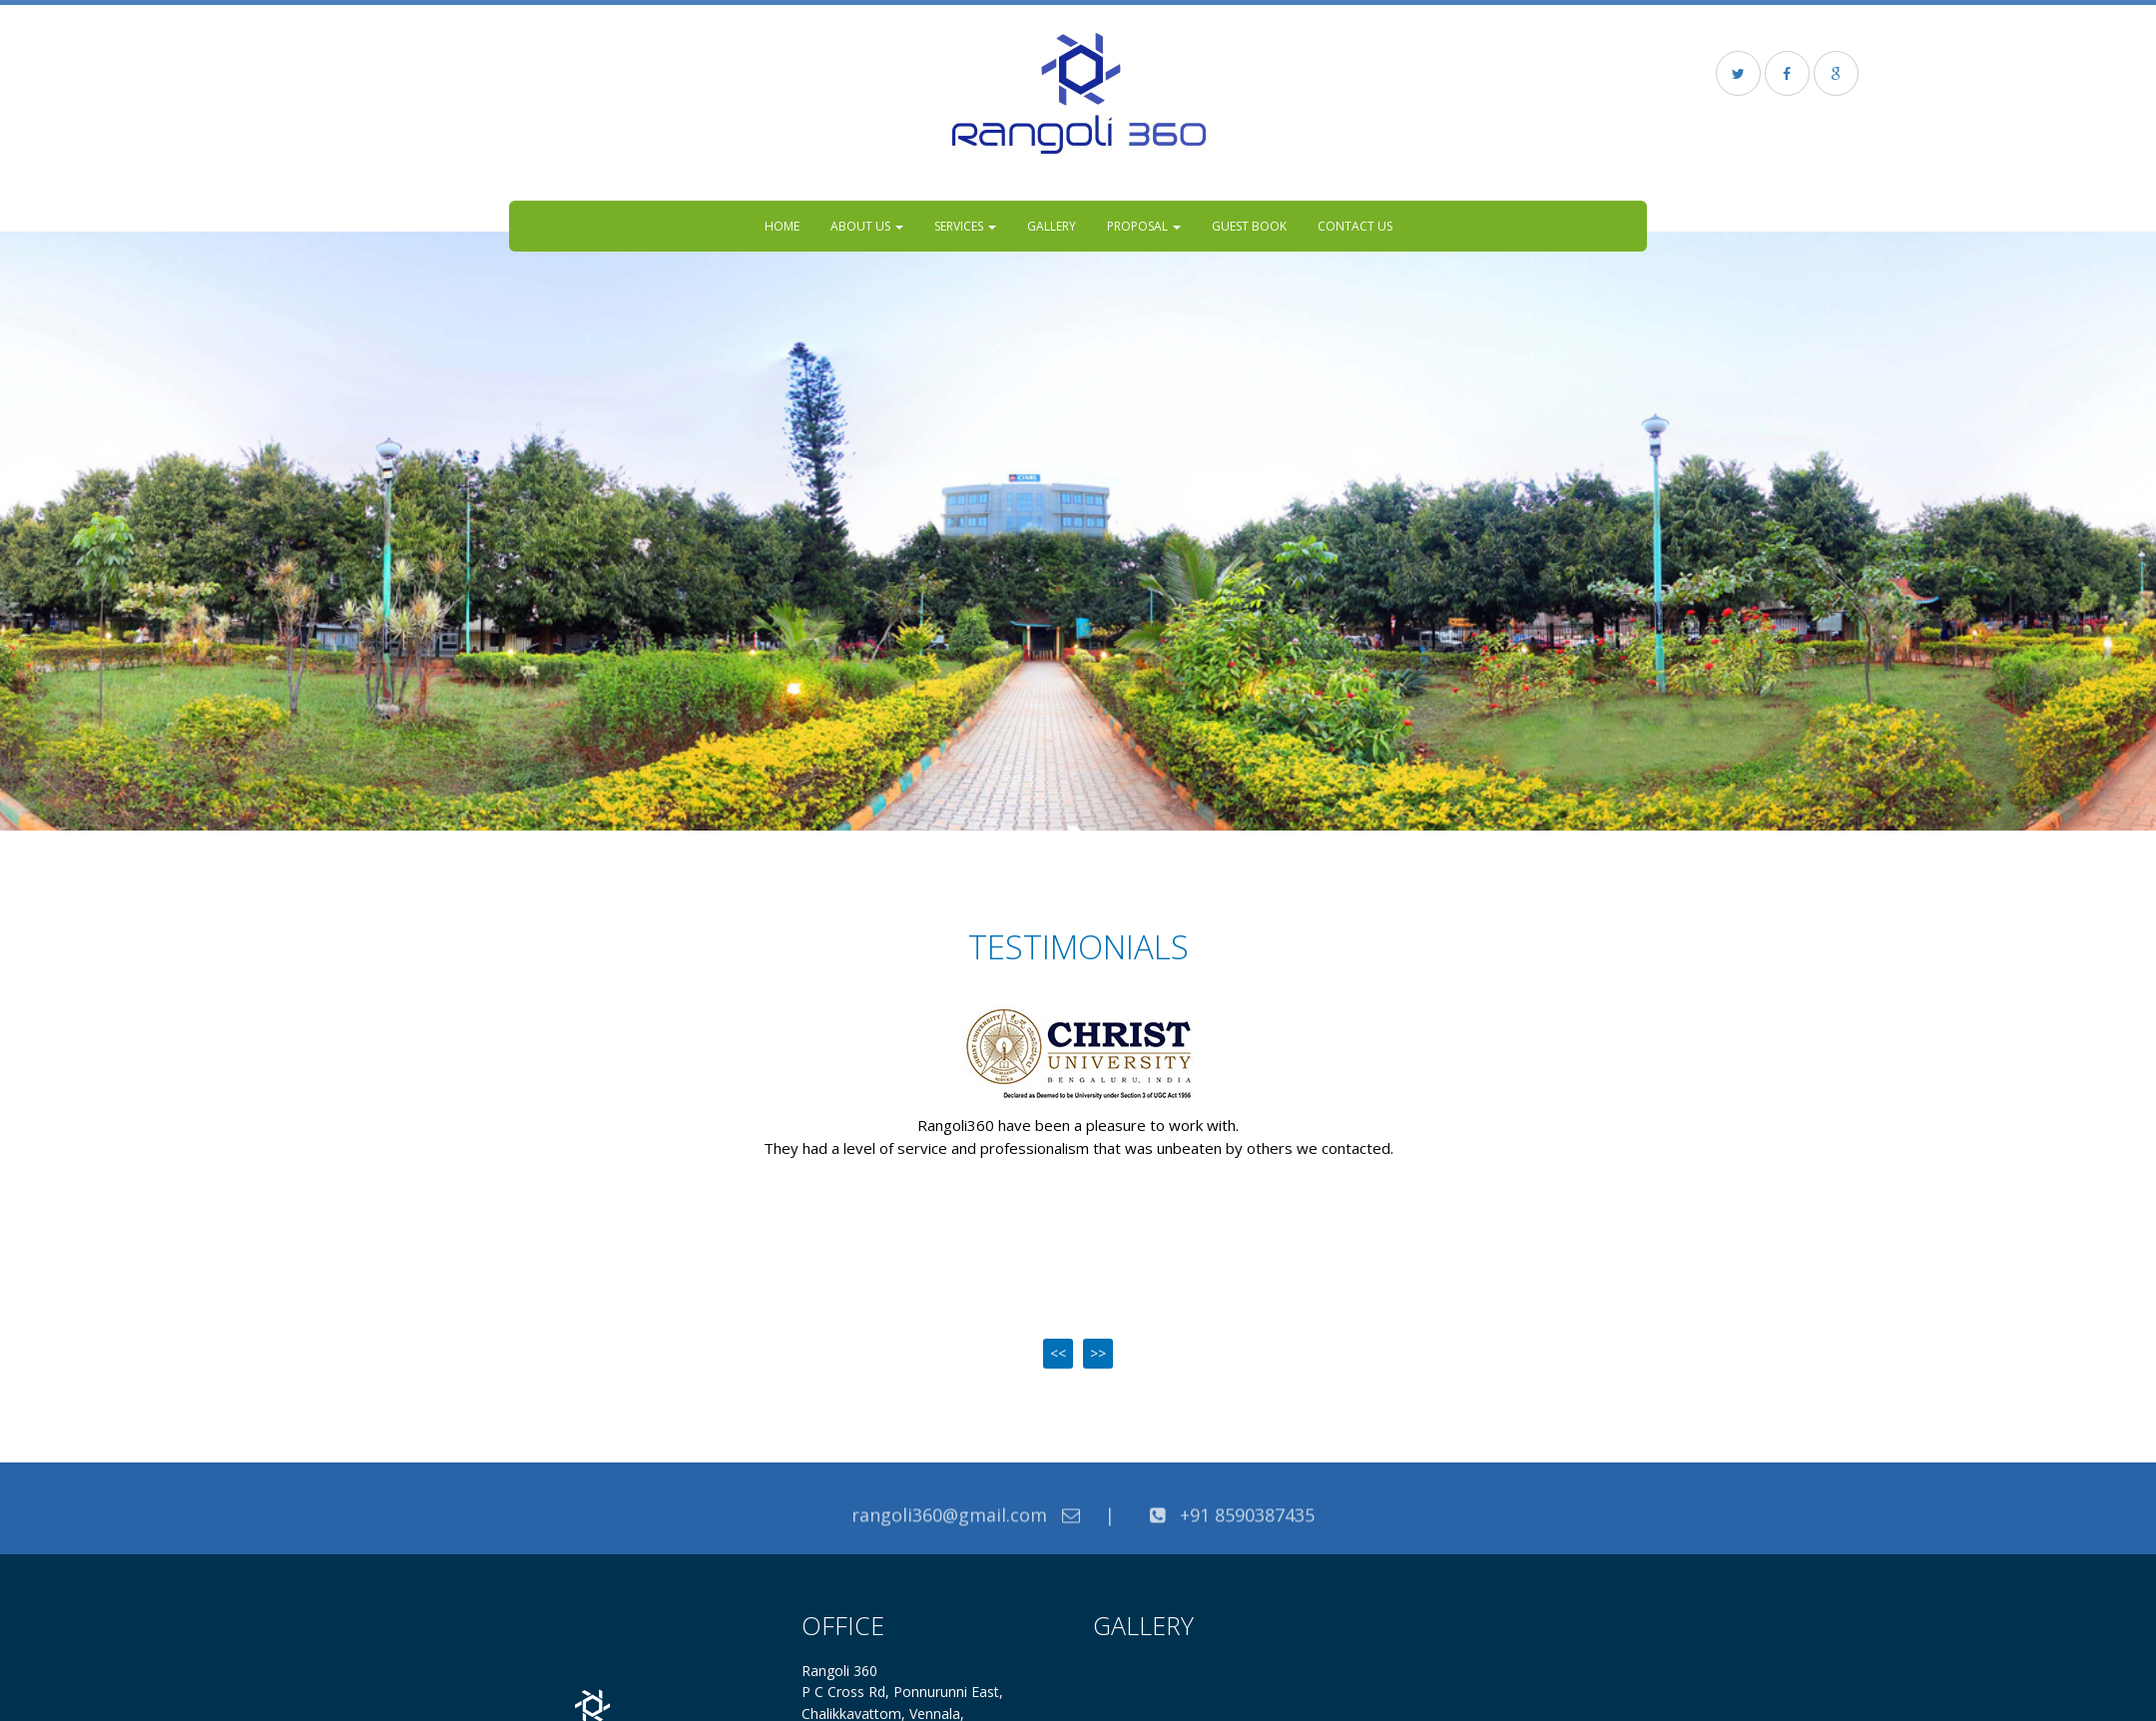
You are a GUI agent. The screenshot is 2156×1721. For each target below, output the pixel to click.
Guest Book (1249, 226)
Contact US (1355, 226)
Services (965, 226)
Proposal (1144, 226)
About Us (866, 226)
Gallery (1051, 226)
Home (782, 226)
